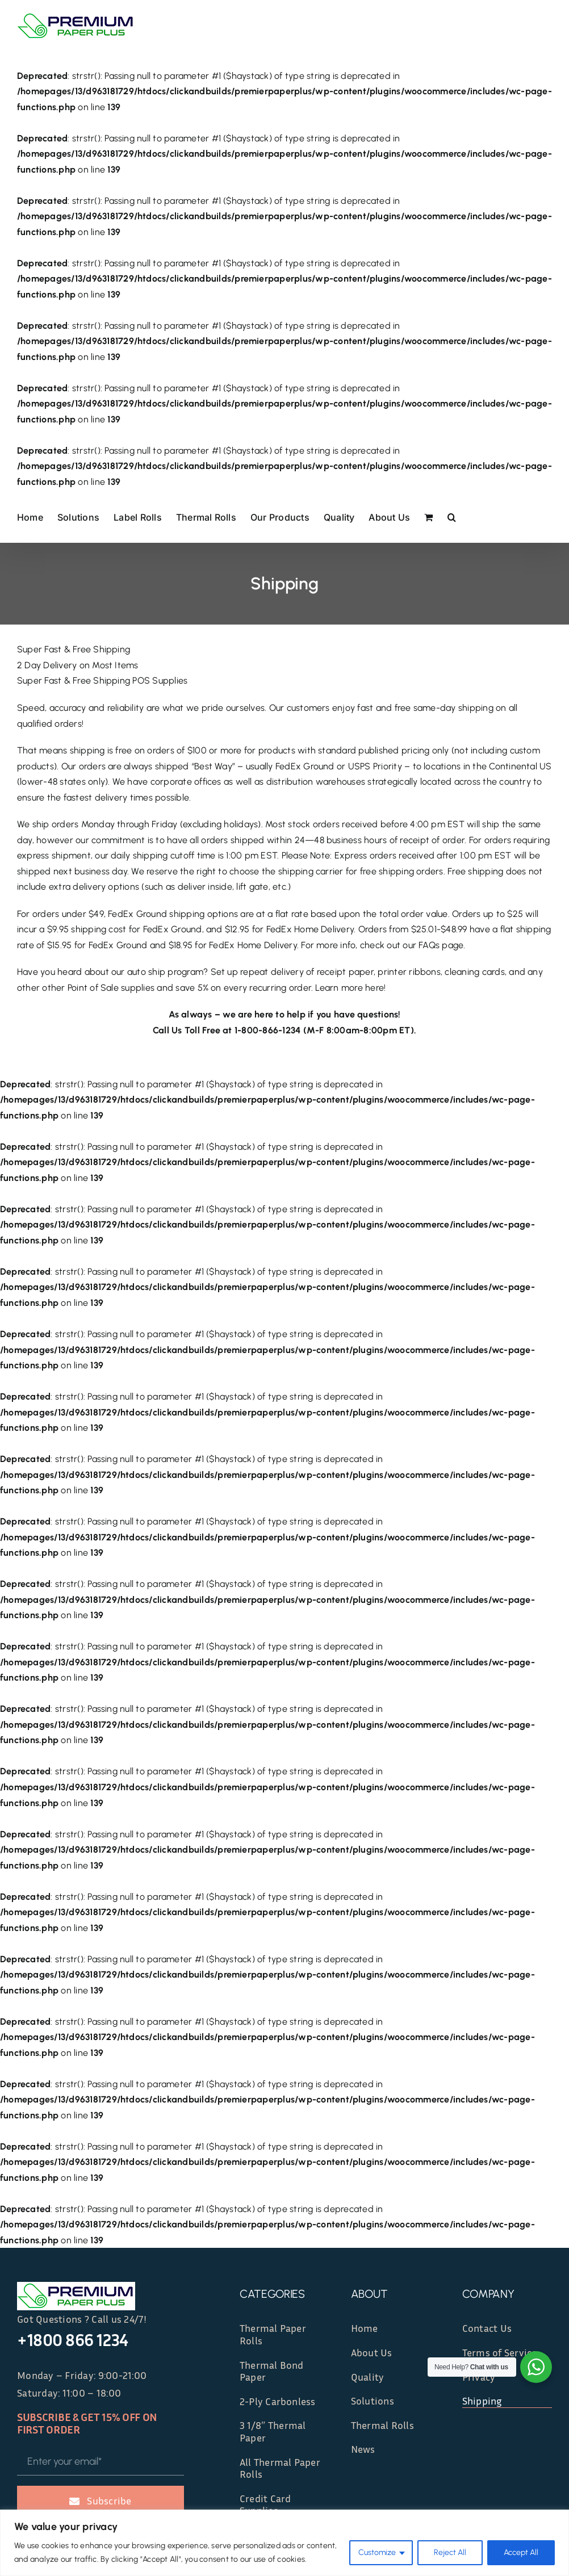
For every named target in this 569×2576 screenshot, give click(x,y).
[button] (451, 516)
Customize (377, 2552)
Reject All (450, 2552)
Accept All (521, 2552)
